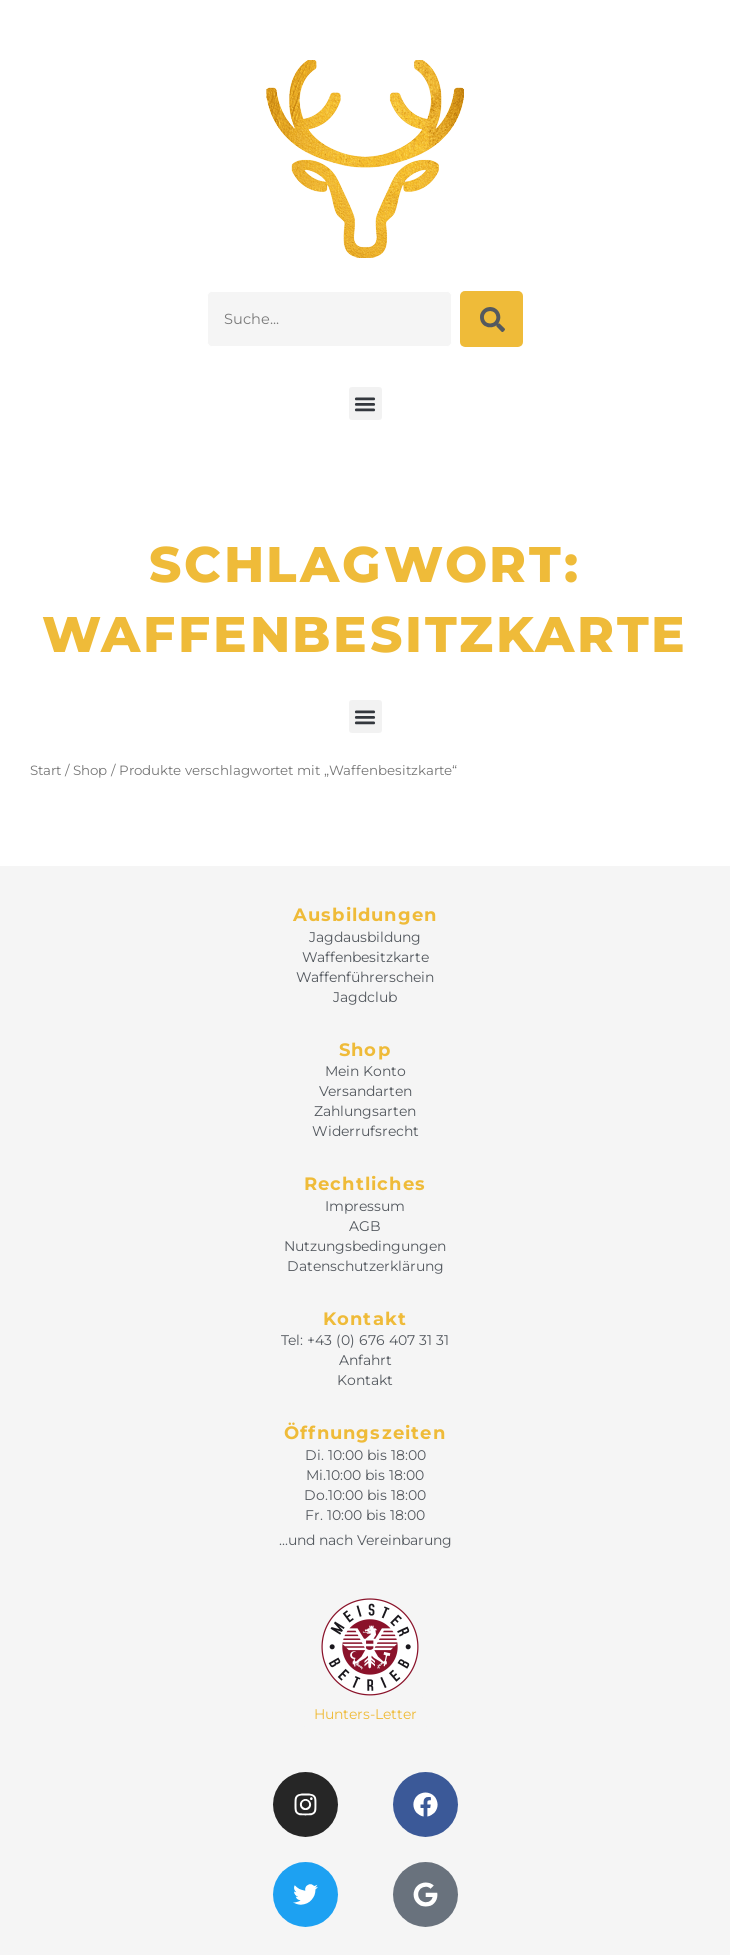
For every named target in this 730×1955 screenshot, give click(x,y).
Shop (90, 770)
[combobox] (329, 319)
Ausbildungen (365, 915)
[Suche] (491, 319)
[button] (365, 403)
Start (45, 770)
